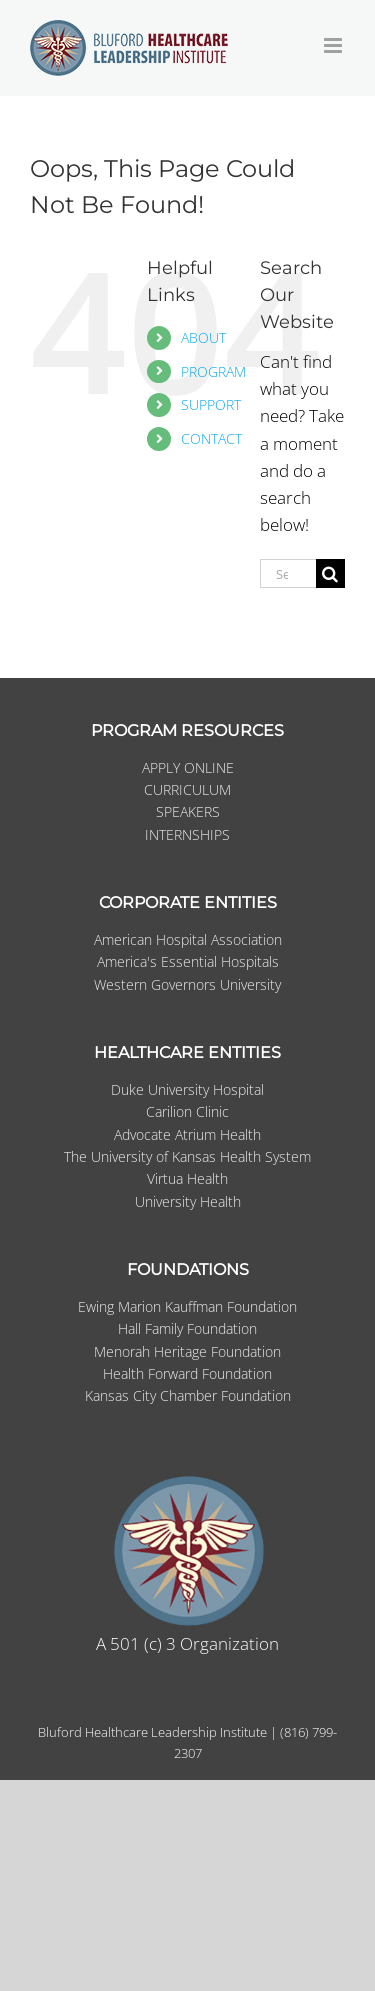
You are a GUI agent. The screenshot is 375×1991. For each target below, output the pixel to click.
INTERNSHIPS (187, 834)
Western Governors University (187, 984)
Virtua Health (187, 1178)
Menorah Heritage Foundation (187, 1351)
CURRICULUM (187, 789)
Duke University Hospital (187, 1089)
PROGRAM (213, 371)
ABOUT (203, 337)
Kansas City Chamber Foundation (188, 1395)
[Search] (330, 573)
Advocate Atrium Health (187, 1134)
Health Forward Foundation (187, 1373)
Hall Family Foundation (187, 1328)
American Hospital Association (188, 939)
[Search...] (288, 573)
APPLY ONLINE (188, 767)
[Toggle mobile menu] (334, 45)
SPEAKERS (188, 811)
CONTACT (211, 438)
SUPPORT (211, 404)
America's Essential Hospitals (188, 961)
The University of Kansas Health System (187, 1156)
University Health (188, 1201)
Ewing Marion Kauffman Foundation (187, 1306)
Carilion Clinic (187, 1111)
